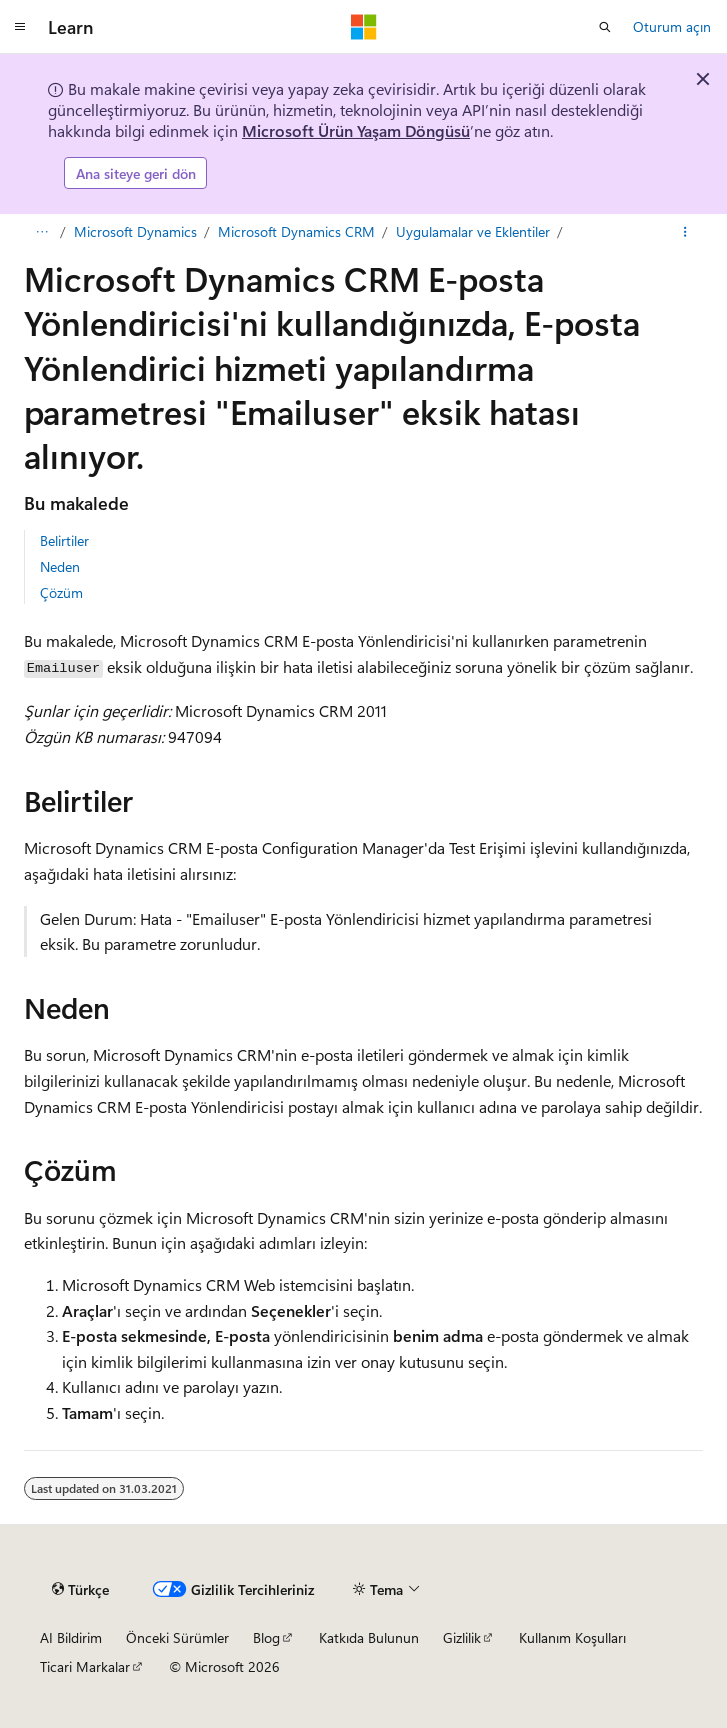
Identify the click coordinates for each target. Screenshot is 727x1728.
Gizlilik (462, 1637)
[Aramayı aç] (605, 27)
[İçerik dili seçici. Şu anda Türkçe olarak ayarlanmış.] (80, 1589)
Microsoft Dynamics (135, 231)
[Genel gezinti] (20, 27)
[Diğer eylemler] (685, 232)
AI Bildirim (71, 1637)
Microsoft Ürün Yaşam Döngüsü (356, 130)
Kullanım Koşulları (572, 1637)
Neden (60, 566)
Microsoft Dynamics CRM (296, 231)
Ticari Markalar (85, 1666)
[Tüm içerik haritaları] (41, 232)
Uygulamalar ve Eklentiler (473, 231)
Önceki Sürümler (177, 1637)
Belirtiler (64, 540)
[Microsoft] (364, 27)
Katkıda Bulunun (369, 1637)
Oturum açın (672, 26)
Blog (266, 1637)
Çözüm (61, 592)
